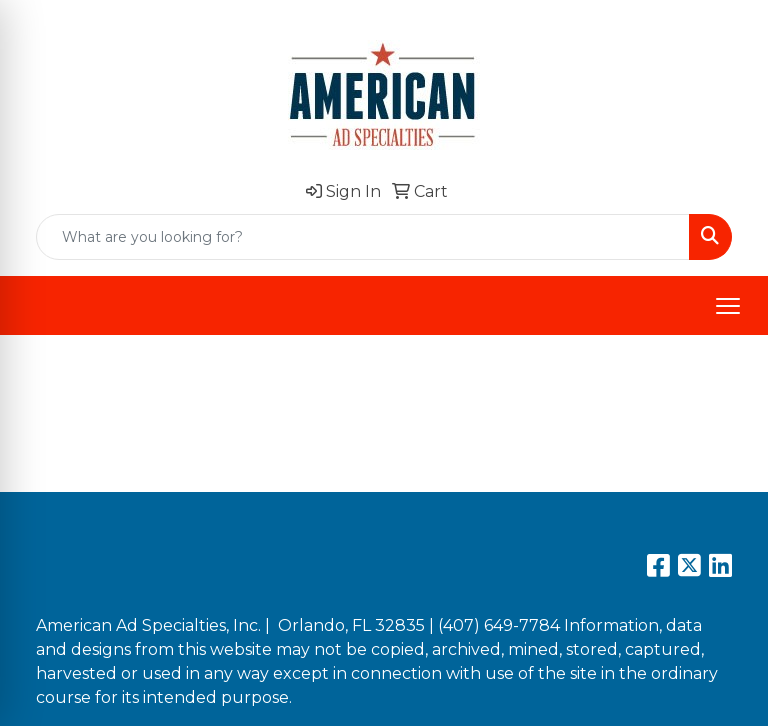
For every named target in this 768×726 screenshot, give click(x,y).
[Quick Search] (363, 237)
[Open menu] (728, 306)
